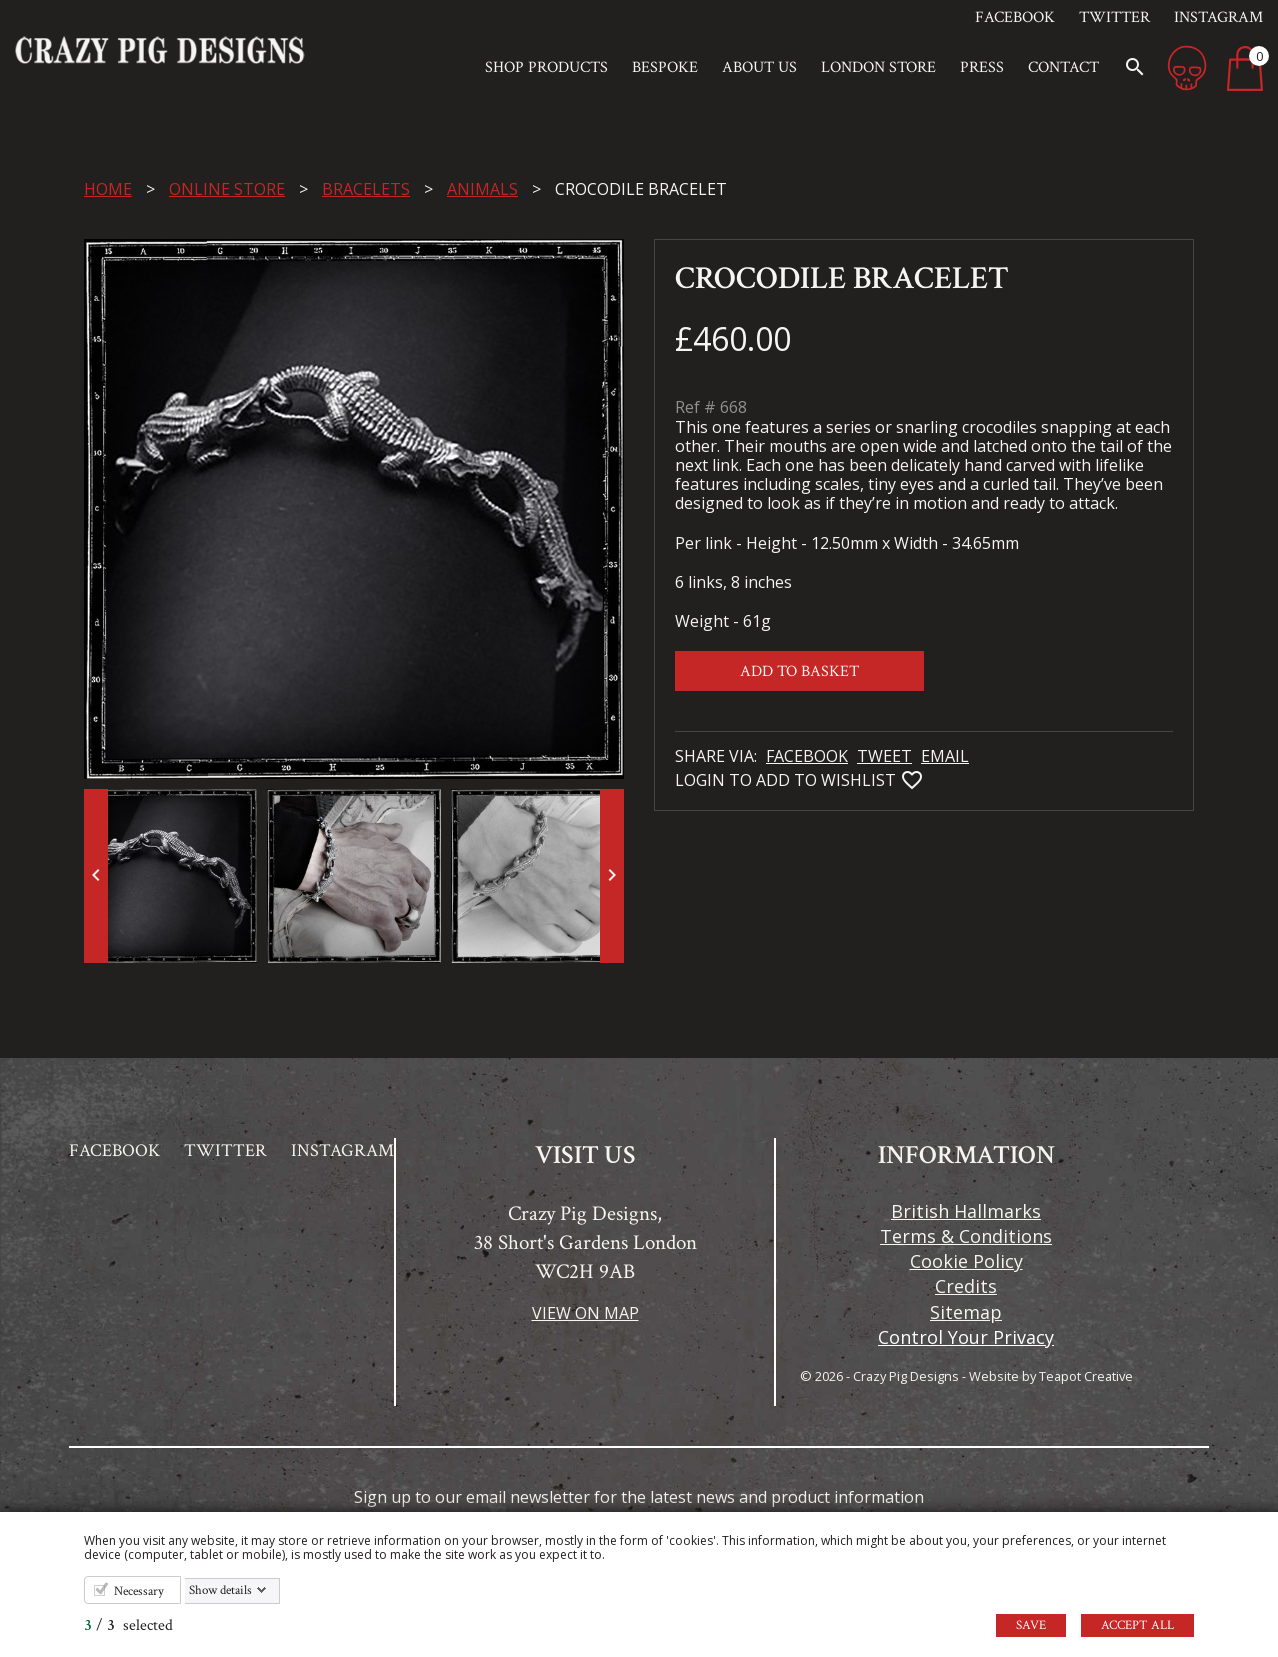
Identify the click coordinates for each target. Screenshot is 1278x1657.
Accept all (1137, 1625)
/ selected (128, 1625)
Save (1031, 1625)
